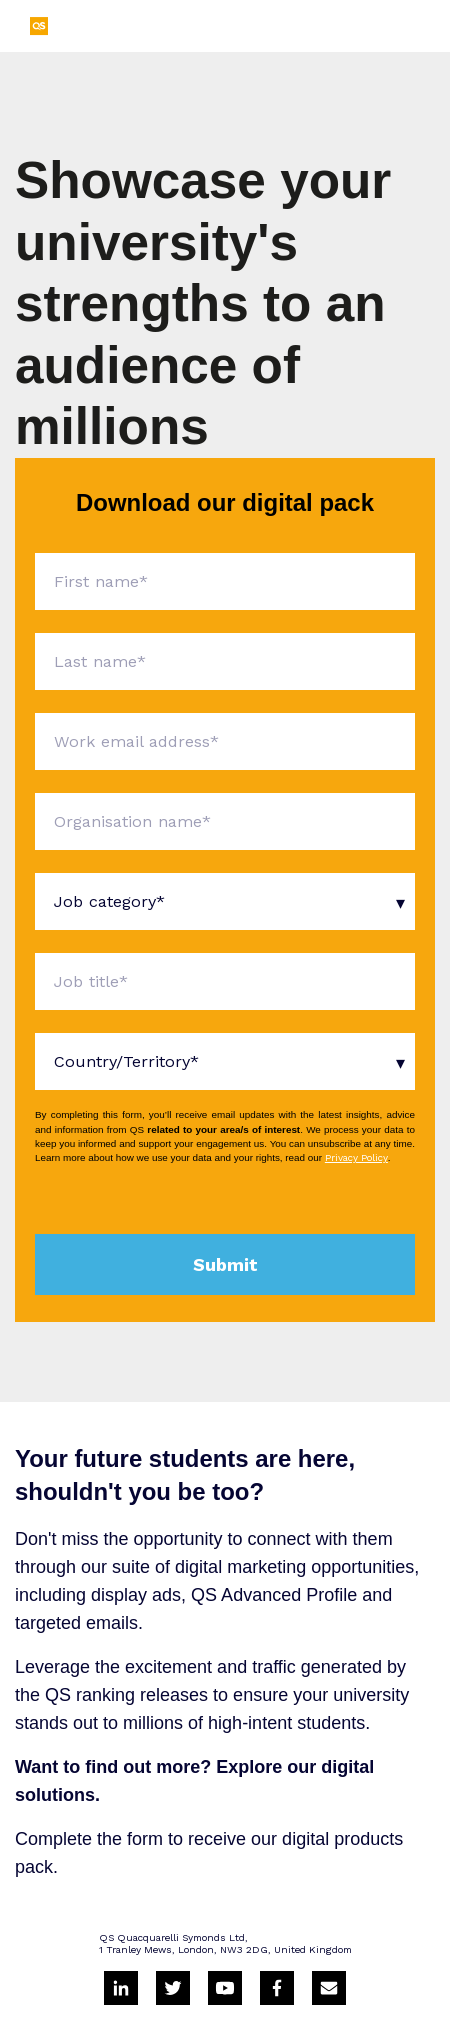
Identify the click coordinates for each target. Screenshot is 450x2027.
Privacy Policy (356, 1157)
